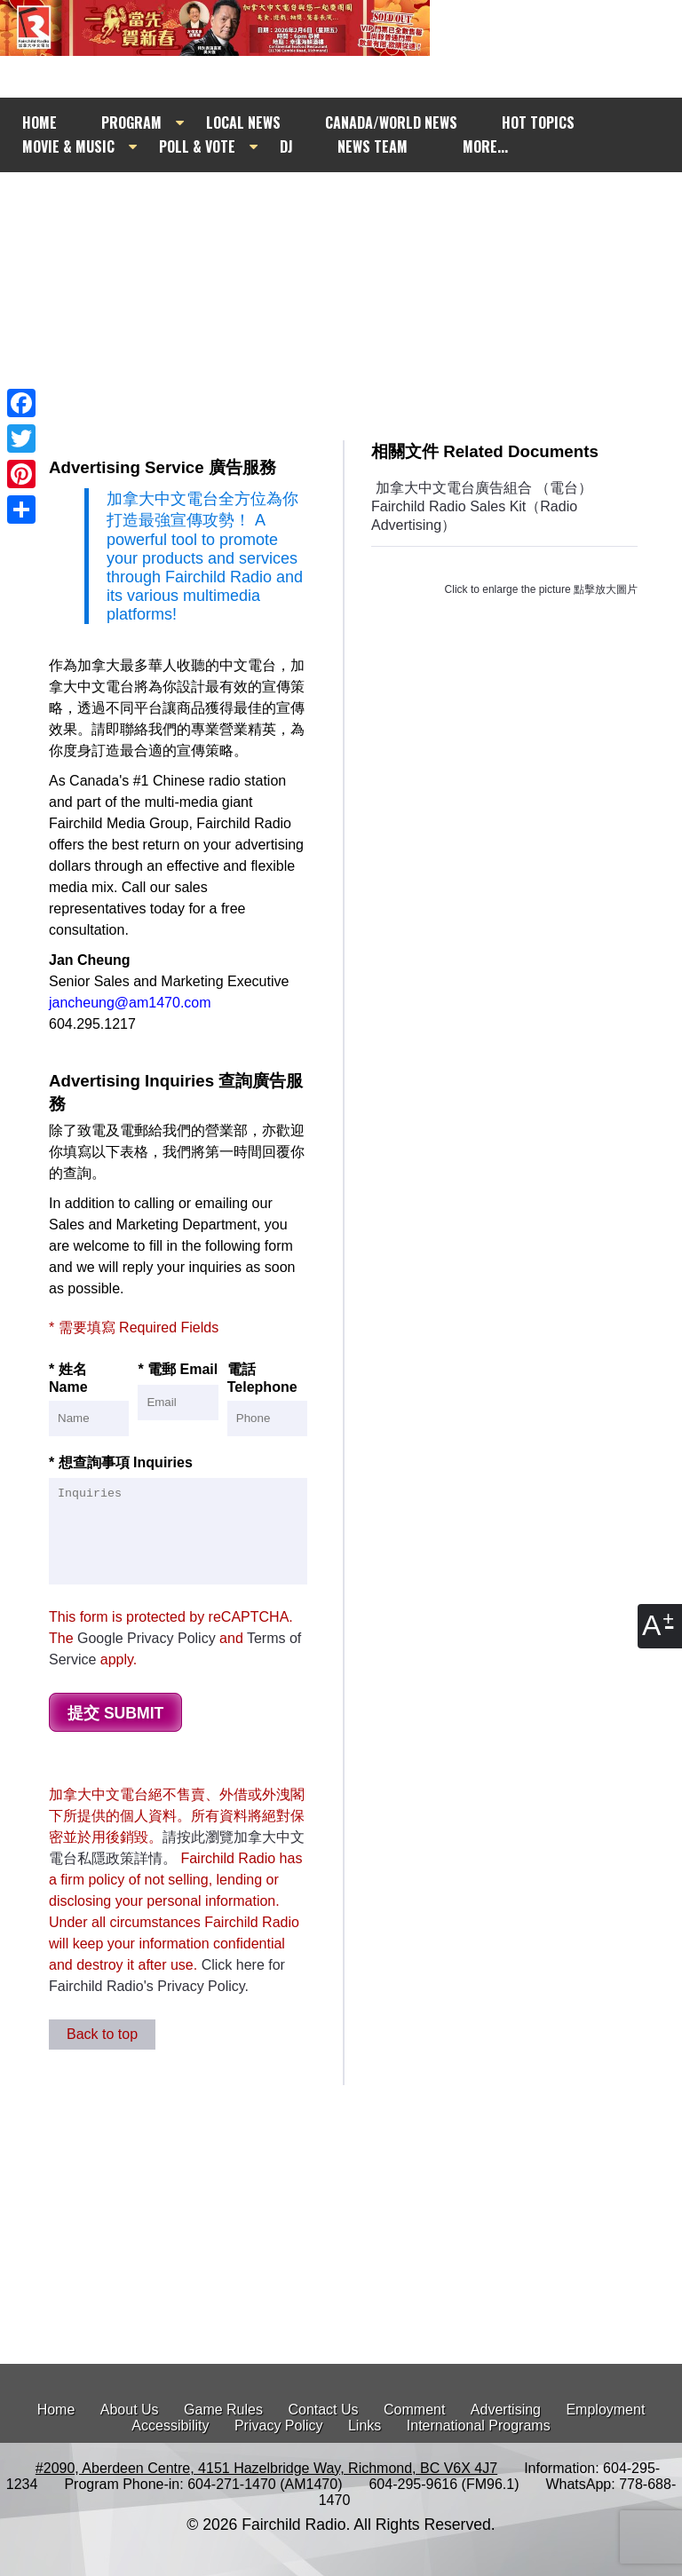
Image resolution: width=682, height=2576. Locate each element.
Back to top (102, 2034)
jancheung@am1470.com (130, 1002)
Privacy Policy (278, 2425)
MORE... (485, 146)
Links (364, 2425)
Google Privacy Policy (146, 1638)
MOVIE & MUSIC (68, 146)
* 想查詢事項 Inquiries (178, 1519)
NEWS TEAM (372, 146)
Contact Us (323, 2409)
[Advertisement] (365, 290)
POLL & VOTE (197, 146)
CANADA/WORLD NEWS (391, 122)
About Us (129, 2409)
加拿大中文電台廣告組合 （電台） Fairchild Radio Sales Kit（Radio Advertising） (481, 506)
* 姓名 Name (89, 1399)
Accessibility (170, 2425)
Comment (414, 2409)
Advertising (506, 2409)
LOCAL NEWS (243, 122)
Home (56, 2409)
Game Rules (223, 2409)
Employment (605, 2409)
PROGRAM (131, 122)
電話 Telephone (267, 1399)
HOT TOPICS (538, 122)
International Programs (479, 2425)
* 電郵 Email (178, 1391)
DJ (286, 146)
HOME (39, 122)
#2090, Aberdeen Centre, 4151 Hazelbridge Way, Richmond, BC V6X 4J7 (266, 2468)
